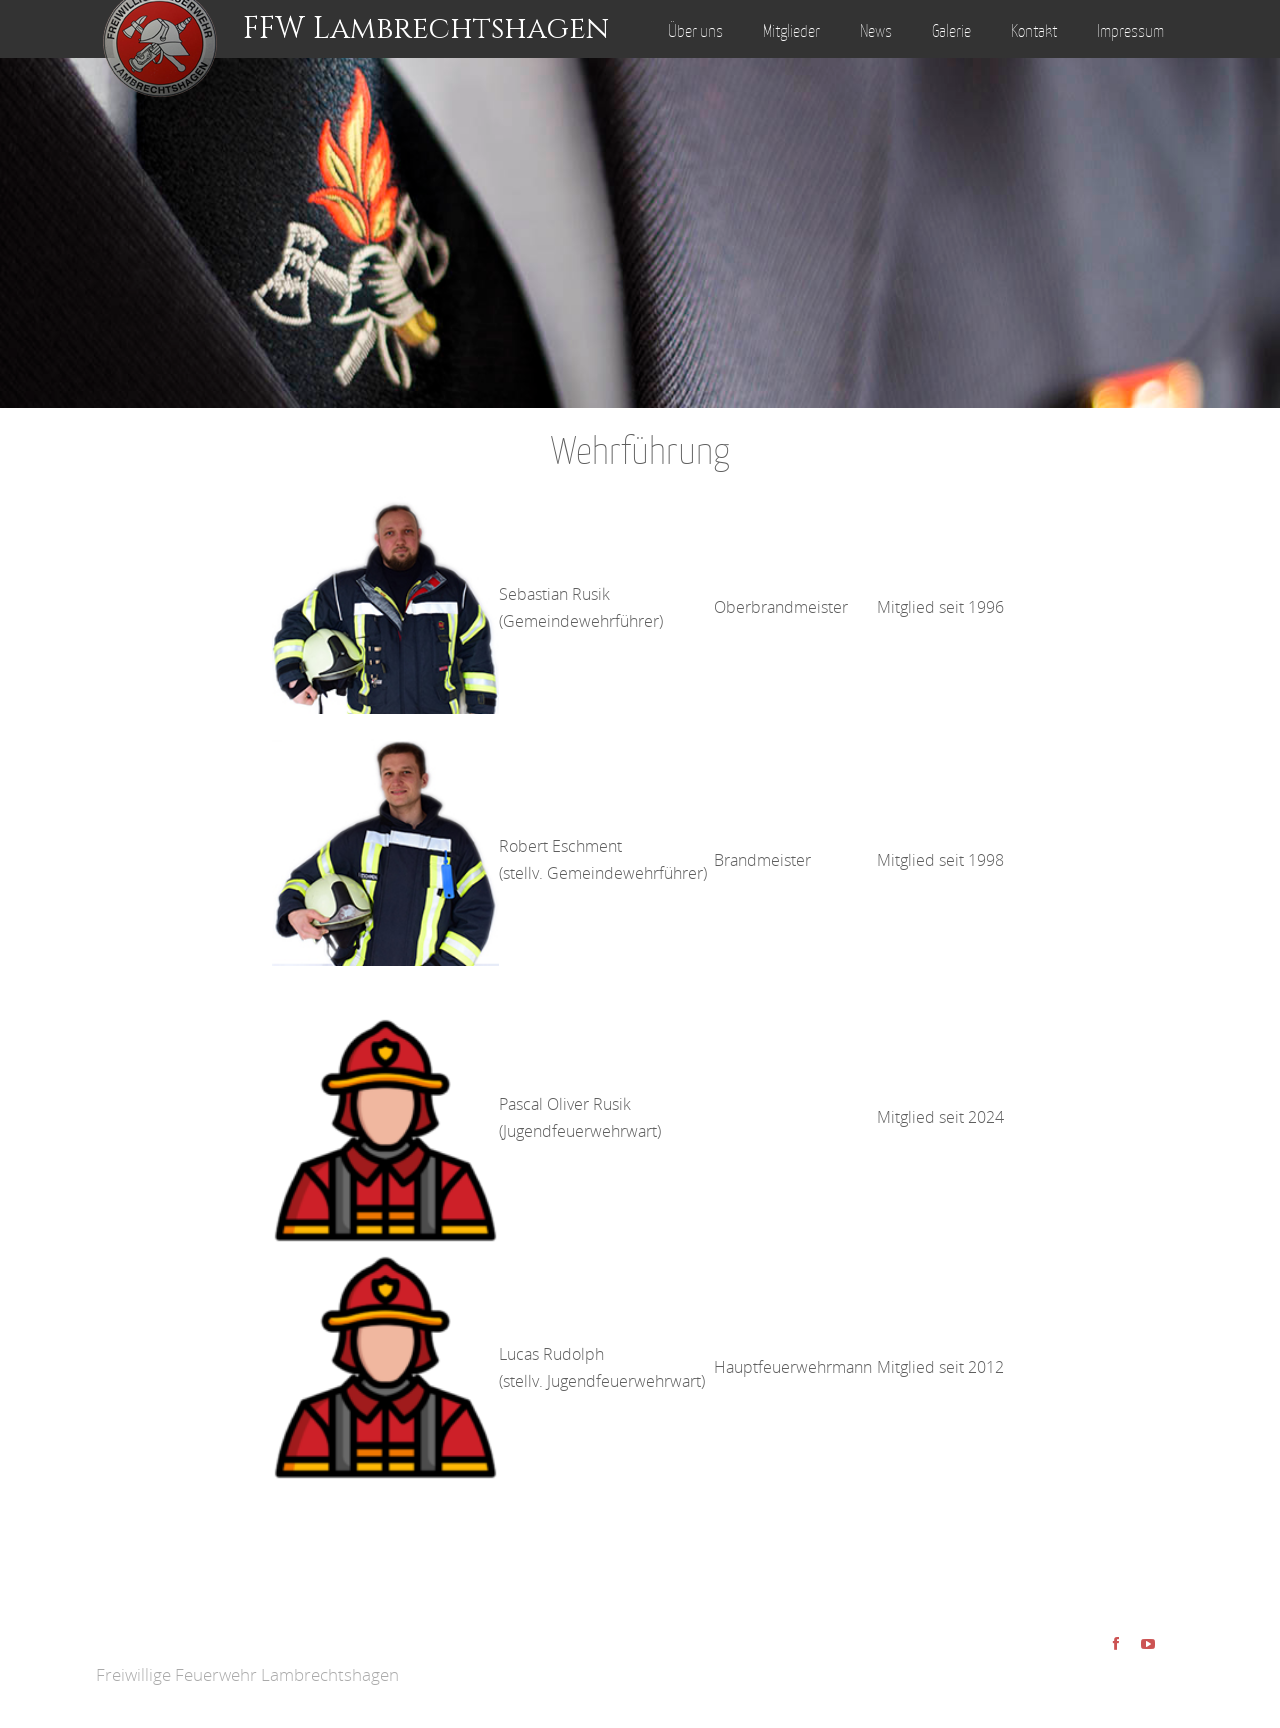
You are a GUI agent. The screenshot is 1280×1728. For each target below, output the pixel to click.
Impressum (1130, 31)
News (876, 31)
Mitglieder (791, 31)
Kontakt (1034, 31)
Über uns (695, 31)
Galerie (951, 31)
